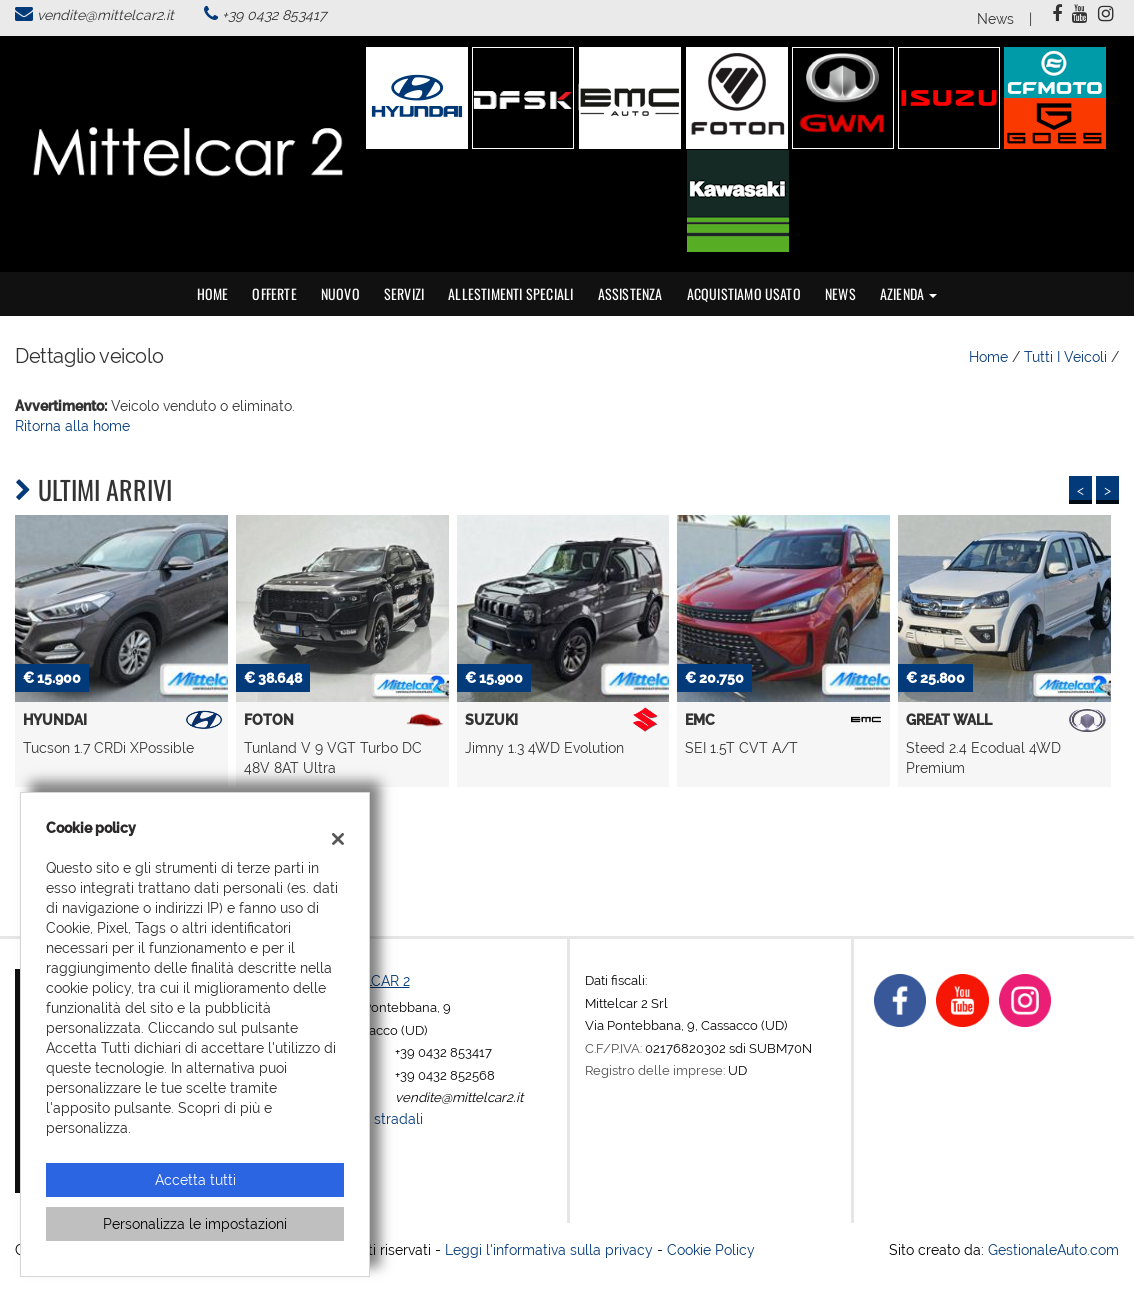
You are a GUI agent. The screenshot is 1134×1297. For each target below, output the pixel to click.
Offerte (274, 293)
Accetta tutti (195, 1180)
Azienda (909, 293)
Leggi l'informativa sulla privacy (549, 1250)
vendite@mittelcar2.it (105, 15)
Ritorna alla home (72, 426)
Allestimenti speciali (510, 293)
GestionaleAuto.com (1053, 1250)
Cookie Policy (711, 1250)
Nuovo (340, 293)
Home (213, 293)
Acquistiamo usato (744, 293)
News (995, 19)
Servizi (404, 293)
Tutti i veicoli (1065, 357)
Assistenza (630, 293)
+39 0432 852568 (445, 1075)
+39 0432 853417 (274, 15)
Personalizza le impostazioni (195, 1224)
